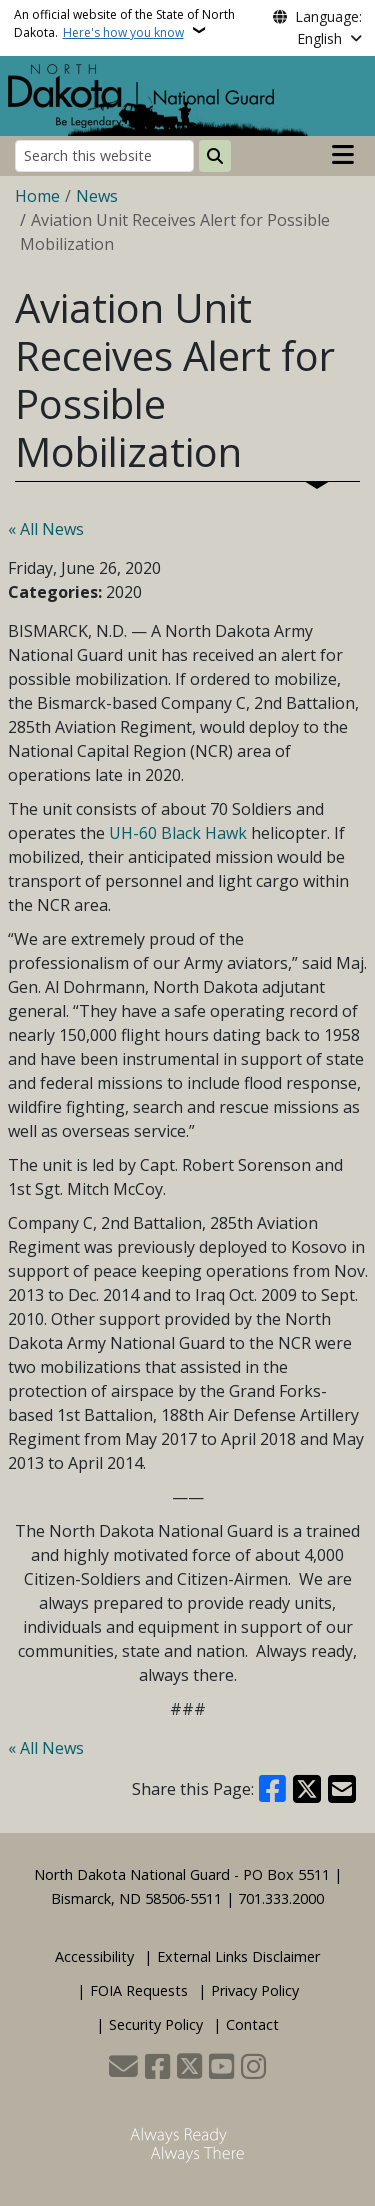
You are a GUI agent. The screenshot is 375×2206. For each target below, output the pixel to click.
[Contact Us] (123, 2068)
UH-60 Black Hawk (178, 833)
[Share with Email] (342, 1789)
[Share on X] (307, 1789)
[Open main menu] (343, 155)
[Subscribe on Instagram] (253, 2068)
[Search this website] (104, 155)
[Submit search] (215, 156)
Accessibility (94, 1956)
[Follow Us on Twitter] (189, 2068)
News (97, 196)
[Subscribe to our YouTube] (221, 2068)
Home (37, 196)
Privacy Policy (255, 1990)
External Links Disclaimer (238, 1956)
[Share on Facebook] (273, 1789)
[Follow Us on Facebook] (157, 2068)
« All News (46, 529)
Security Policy (156, 2024)
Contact (252, 2024)
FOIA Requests (139, 1990)
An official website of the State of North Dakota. (124, 23)
